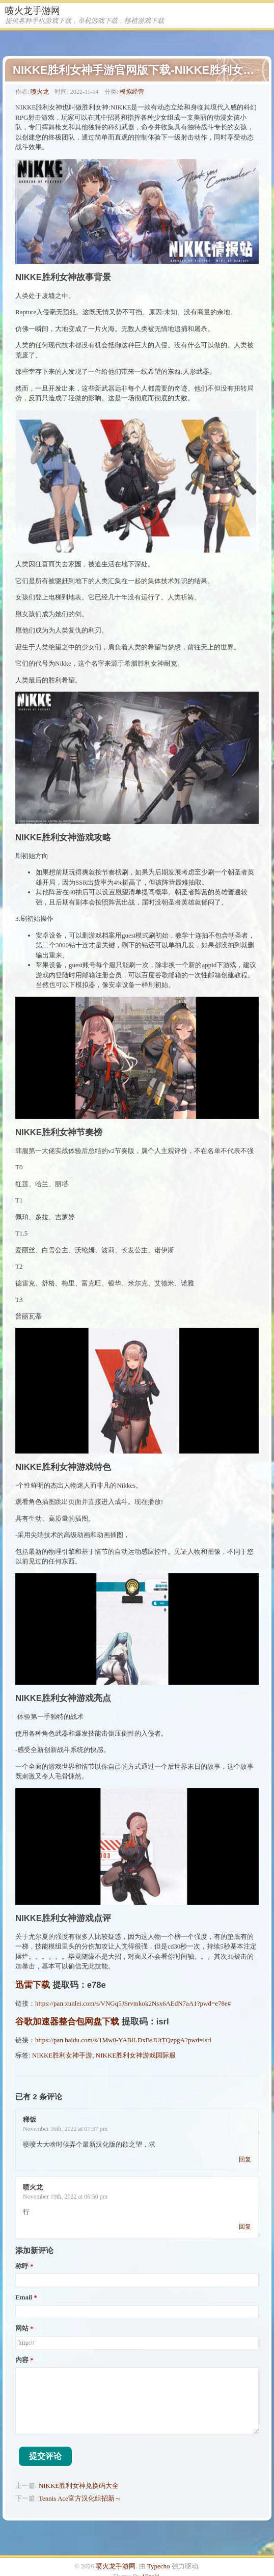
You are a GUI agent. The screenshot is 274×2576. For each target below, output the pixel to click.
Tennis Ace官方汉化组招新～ (80, 2498)
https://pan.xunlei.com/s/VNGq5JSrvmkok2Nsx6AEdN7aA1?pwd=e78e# (133, 2003)
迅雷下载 (32, 1985)
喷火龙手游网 (32, 11)
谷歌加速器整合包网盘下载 (67, 2021)
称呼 (22, 2266)
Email (23, 2297)
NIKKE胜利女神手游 (62, 2055)
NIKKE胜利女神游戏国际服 (136, 2055)
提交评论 (45, 2456)
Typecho (158, 2566)
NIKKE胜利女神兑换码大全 (79, 2485)
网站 (22, 2328)
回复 (245, 2159)
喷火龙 (40, 91)
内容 (22, 2360)
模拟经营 (132, 91)
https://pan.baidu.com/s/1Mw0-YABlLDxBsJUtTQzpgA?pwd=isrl (123, 2040)
